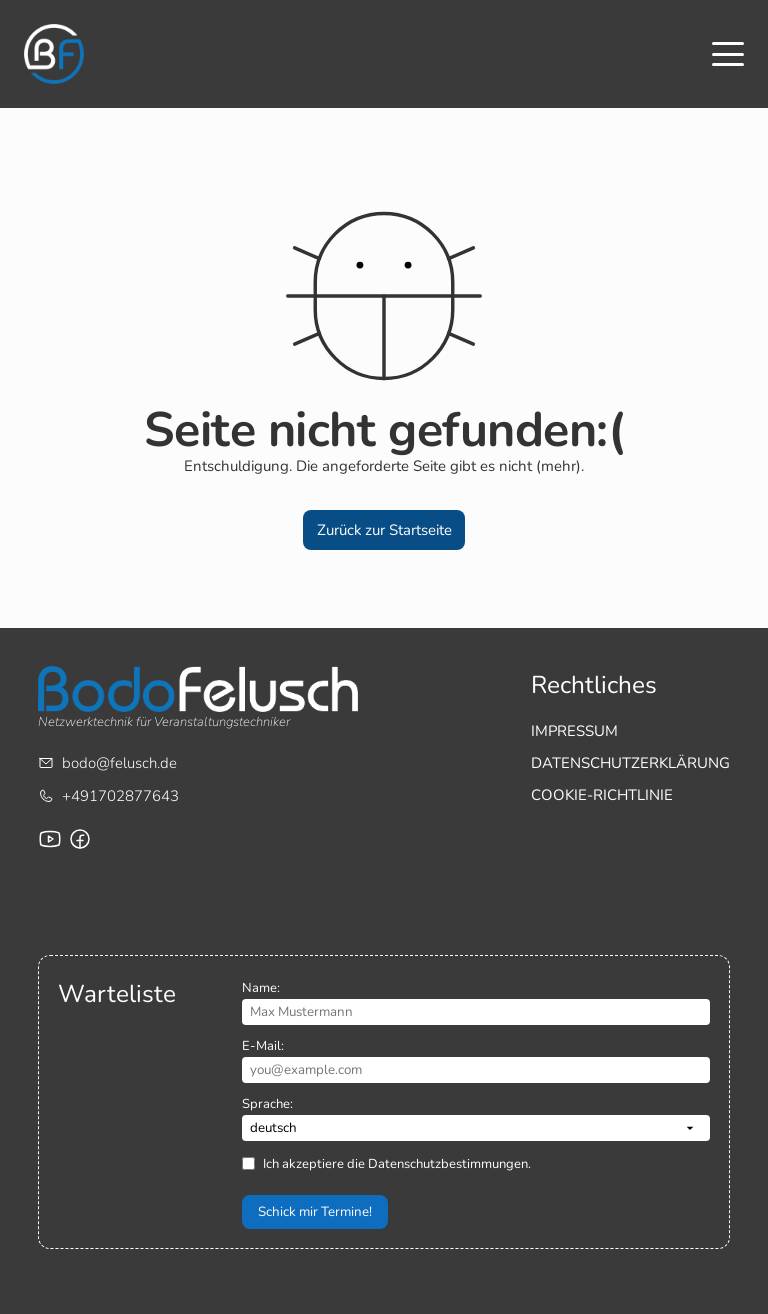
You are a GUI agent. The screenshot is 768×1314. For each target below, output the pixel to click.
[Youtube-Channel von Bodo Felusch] (50, 839)
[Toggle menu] (728, 54)
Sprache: (267, 1104)
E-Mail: (263, 1046)
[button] (384, 530)
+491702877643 (120, 796)
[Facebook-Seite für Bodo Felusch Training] (80, 839)
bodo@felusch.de (119, 763)
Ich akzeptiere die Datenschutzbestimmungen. (397, 1164)
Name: (261, 988)
